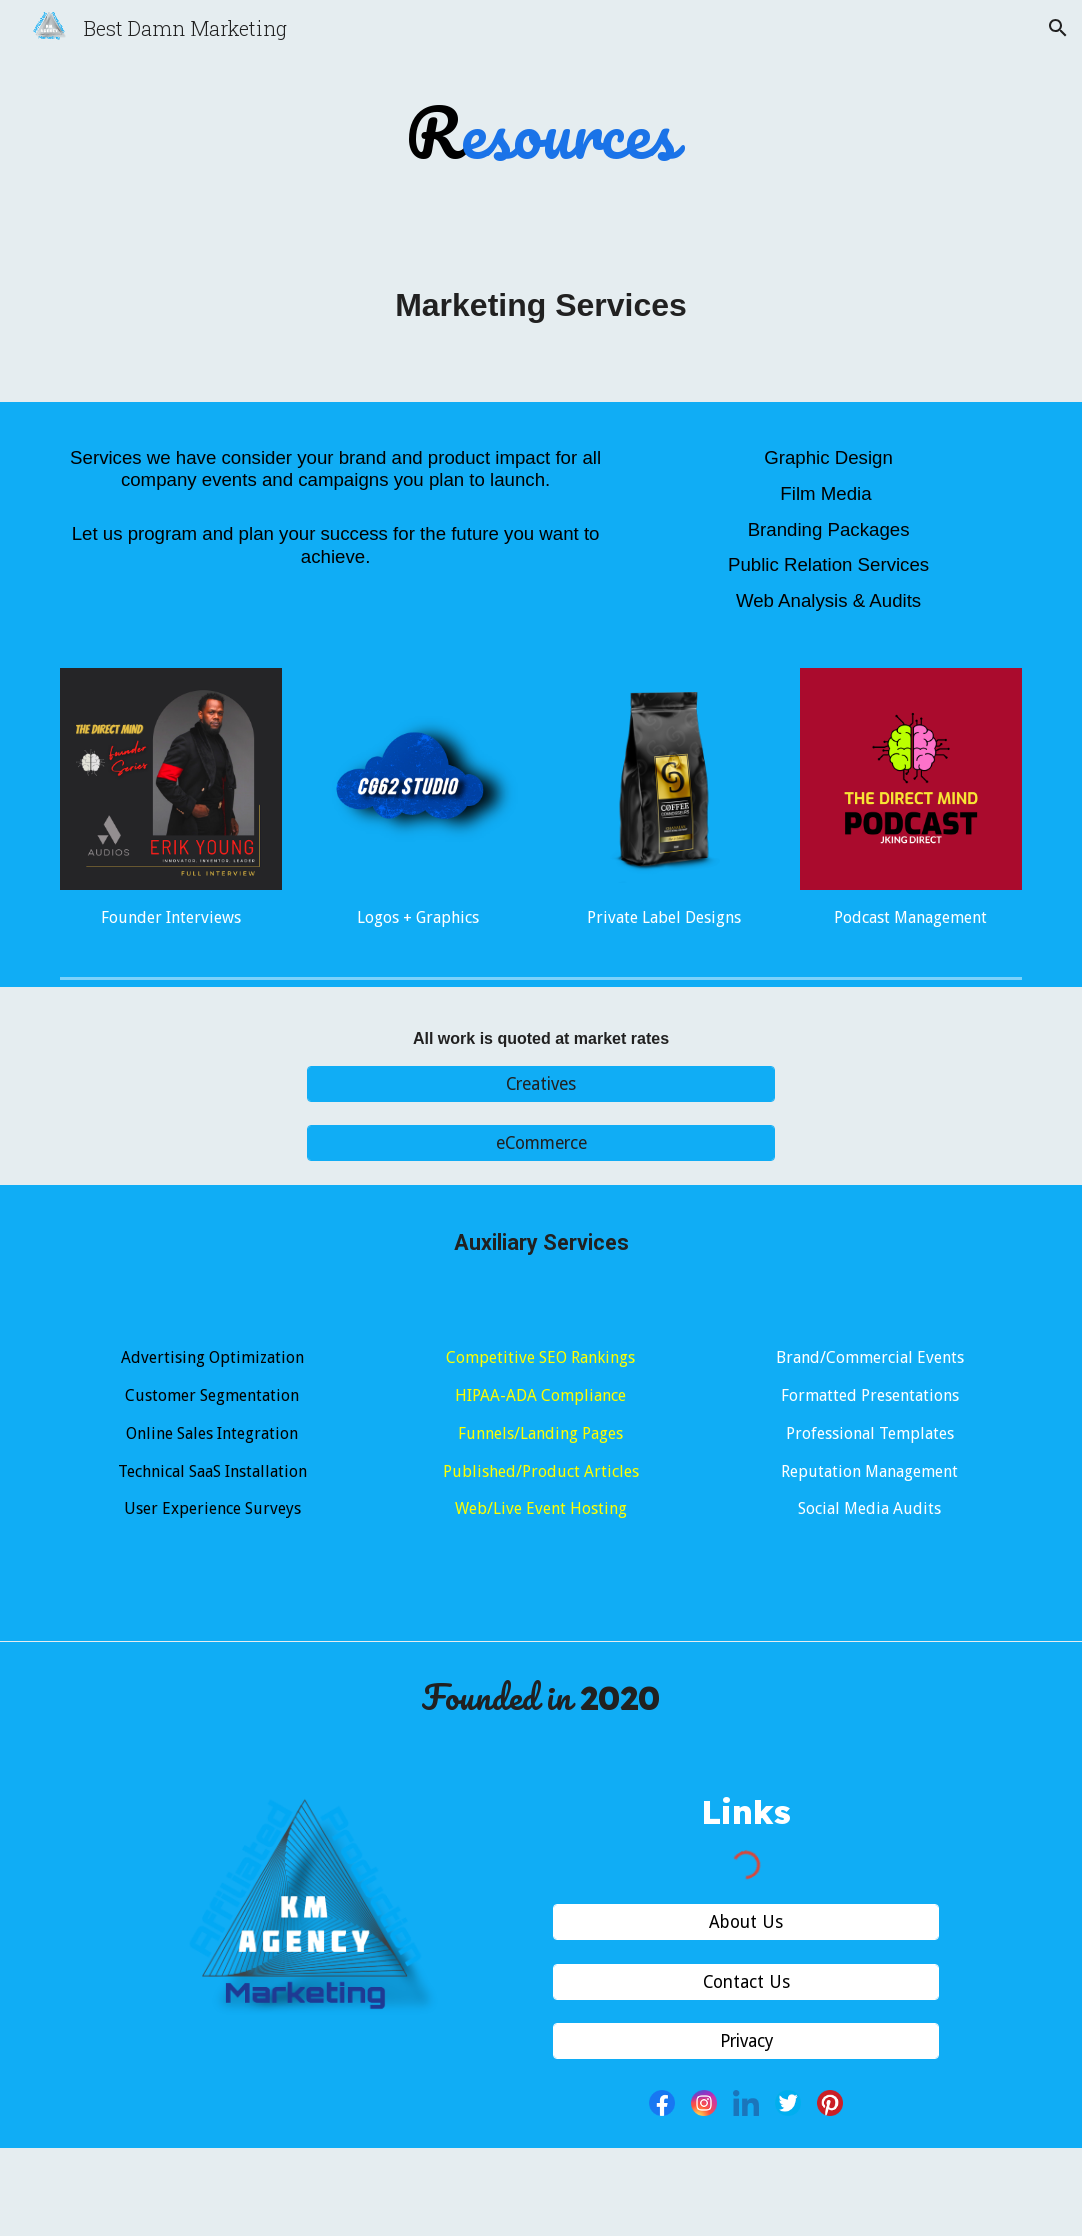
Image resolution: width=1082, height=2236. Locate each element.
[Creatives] (541, 1084)
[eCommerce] (541, 1143)
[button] (1058, 28)
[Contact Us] (746, 1981)
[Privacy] (746, 2041)
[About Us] (746, 1922)
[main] (541, 133)
